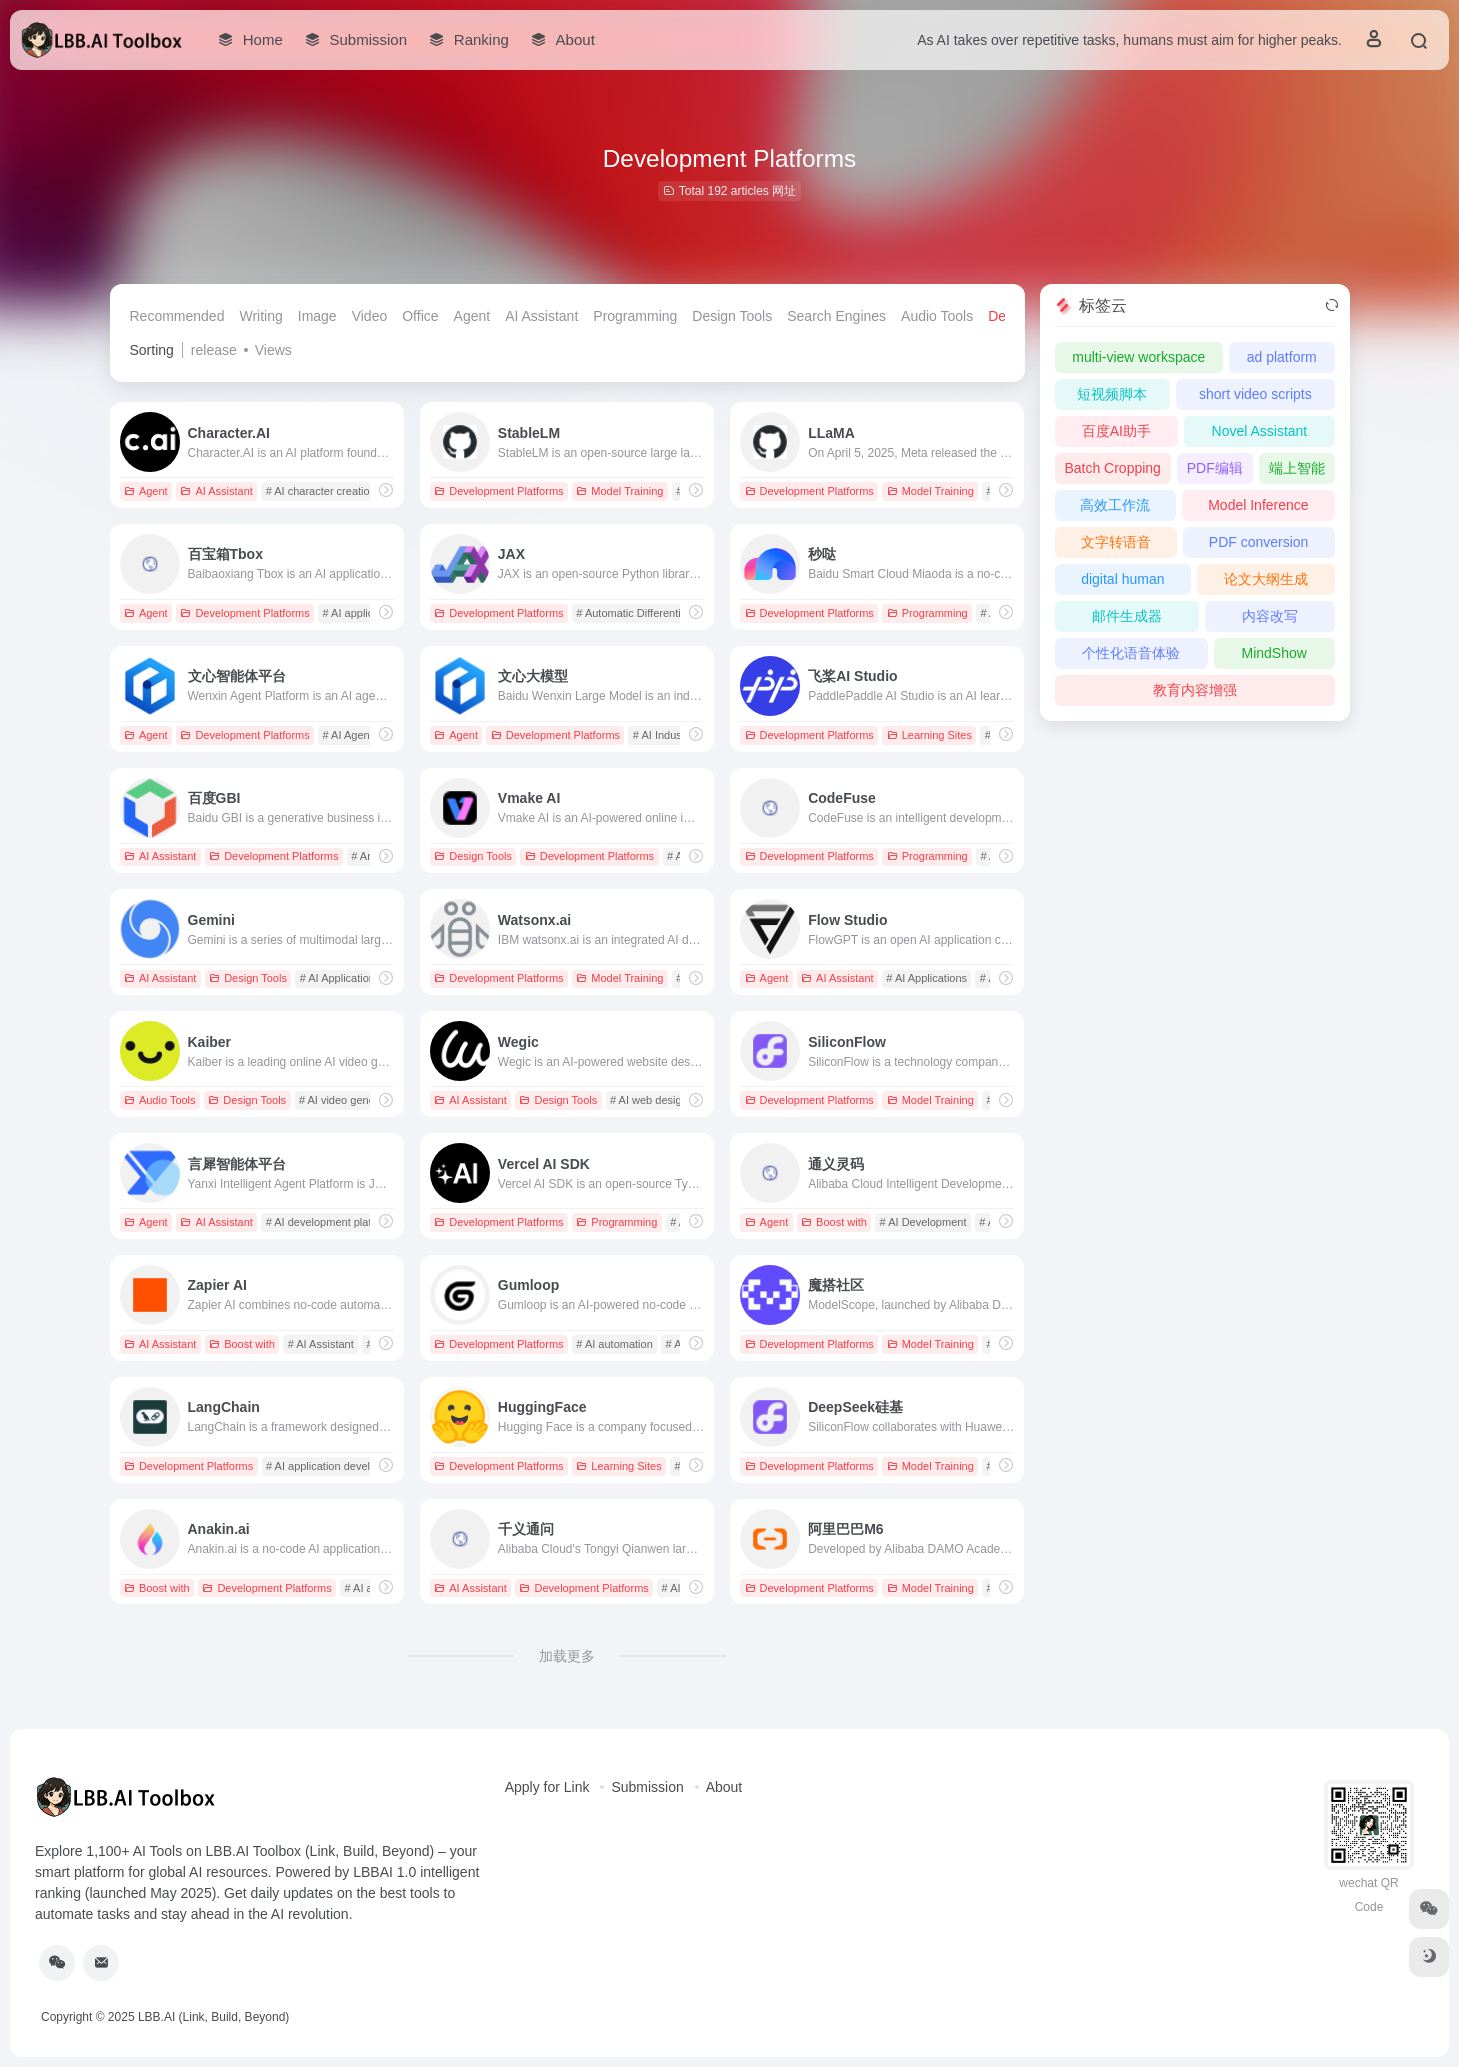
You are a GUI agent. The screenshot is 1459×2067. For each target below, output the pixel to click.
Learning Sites (929, 735)
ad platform (1282, 357)
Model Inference (1258, 505)
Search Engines (836, 316)
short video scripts (1255, 394)
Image (317, 316)
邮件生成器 (1127, 616)
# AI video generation (350, 1100)
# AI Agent (348, 735)
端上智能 (1297, 468)
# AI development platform (330, 1222)
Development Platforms (498, 491)
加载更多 (567, 1656)
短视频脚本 (1112, 394)
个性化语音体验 (1131, 653)
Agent (472, 316)
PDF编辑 (1215, 468)
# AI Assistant (321, 1344)
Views (273, 350)
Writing (260, 316)
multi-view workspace (1138, 357)
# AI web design (649, 1100)
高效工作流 (1115, 505)
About (724, 1787)
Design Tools (732, 316)
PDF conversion (1259, 542)
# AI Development (923, 1222)
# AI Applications (340, 978)
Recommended (177, 316)
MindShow (1273, 653)
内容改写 (1270, 616)
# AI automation (614, 1344)
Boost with (834, 1222)
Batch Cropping (1112, 468)
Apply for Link (547, 1787)
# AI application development (336, 1466)
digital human (1122, 579)
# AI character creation (321, 491)
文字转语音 (1116, 542)
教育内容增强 (1195, 690)
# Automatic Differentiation (640, 613)
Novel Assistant (1260, 431)
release (214, 350)
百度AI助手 (1116, 431)
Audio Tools (937, 316)
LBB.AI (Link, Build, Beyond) (213, 2017)
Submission (647, 1787)
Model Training (619, 491)
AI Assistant (541, 316)
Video (370, 316)
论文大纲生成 (1266, 579)
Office (420, 316)
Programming (635, 316)
